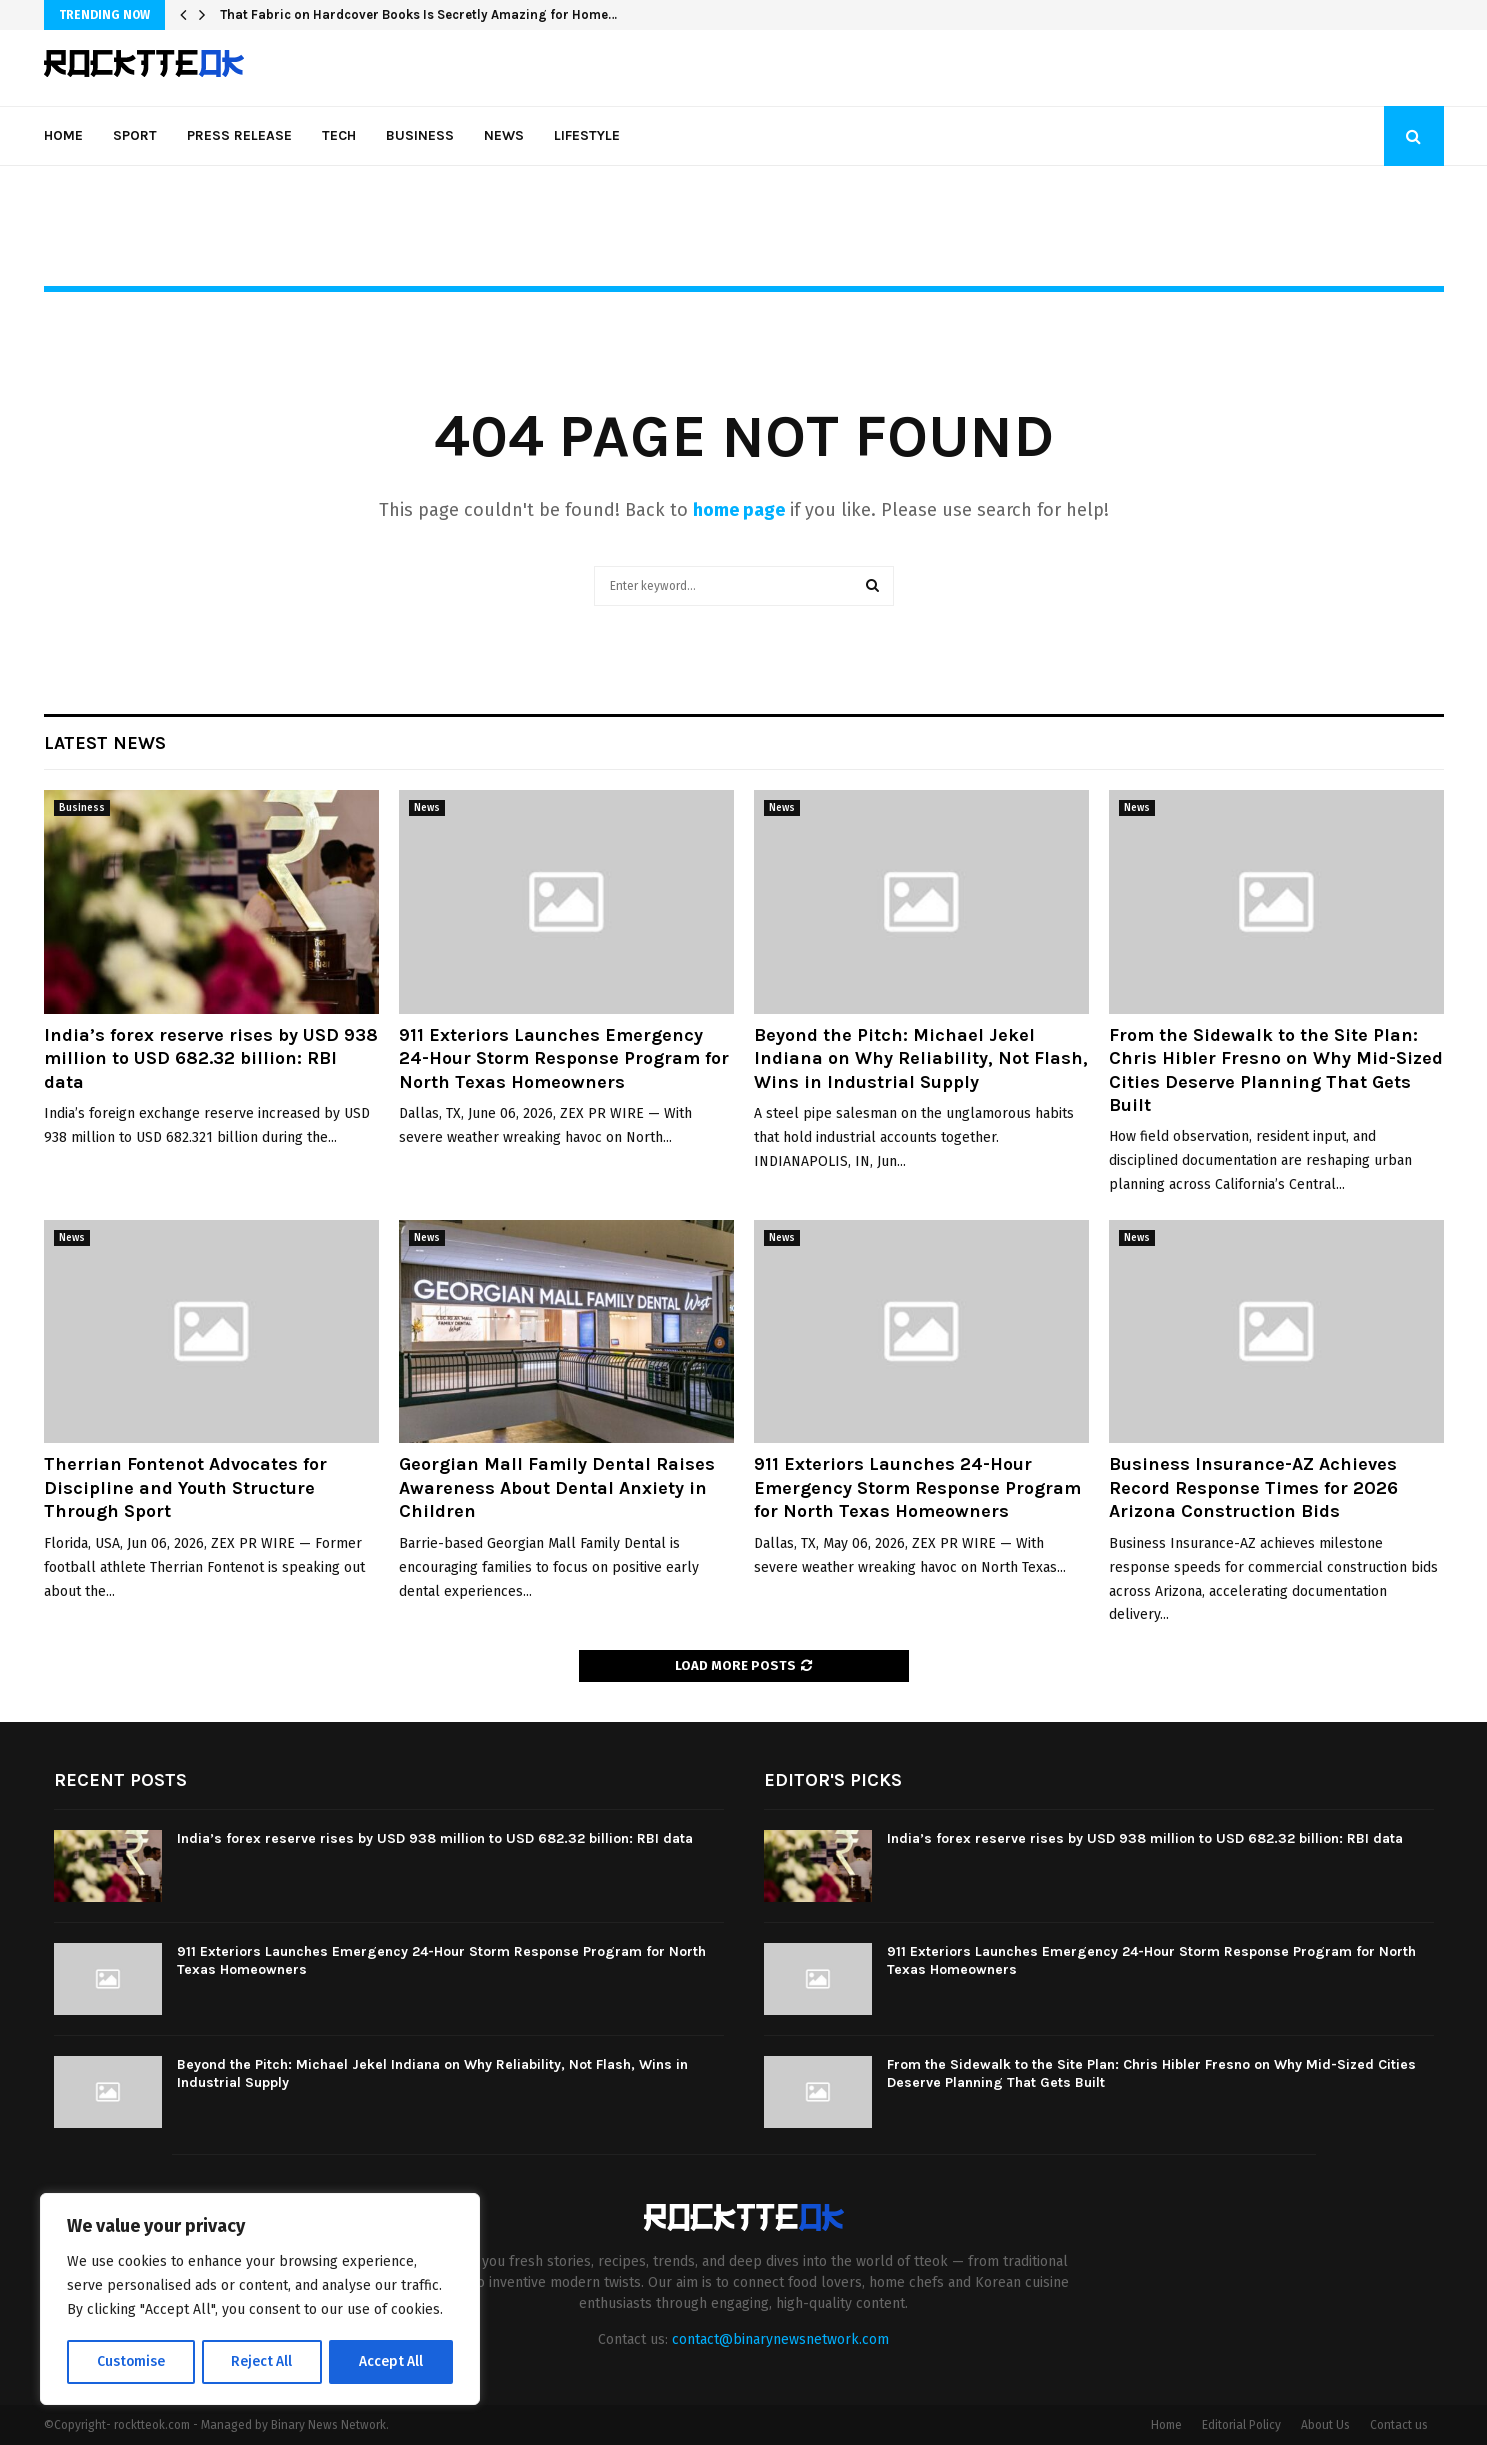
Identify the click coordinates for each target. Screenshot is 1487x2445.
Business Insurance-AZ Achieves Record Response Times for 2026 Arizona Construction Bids (1253, 1487)
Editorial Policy (1241, 2425)
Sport (135, 135)
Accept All (391, 2361)
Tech (339, 135)
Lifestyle (587, 135)
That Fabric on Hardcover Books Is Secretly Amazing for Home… (418, 14)
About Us (1325, 2425)
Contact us (1399, 2425)
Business (420, 135)
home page (739, 510)
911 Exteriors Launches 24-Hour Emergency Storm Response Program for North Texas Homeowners (917, 1487)
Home (63, 135)
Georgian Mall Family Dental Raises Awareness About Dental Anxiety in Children (557, 1487)
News (504, 135)
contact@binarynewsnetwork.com (780, 2339)
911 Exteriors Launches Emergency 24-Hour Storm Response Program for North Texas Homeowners (564, 1058)
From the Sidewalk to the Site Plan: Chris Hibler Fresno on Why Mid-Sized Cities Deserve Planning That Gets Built (1276, 1070)
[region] (260, 2300)
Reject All (262, 2361)
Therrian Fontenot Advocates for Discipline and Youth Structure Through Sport (185, 1487)
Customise (130, 2361)
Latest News (105, 743)
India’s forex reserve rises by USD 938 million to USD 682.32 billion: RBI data (211, 1058)
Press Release (239, 135)
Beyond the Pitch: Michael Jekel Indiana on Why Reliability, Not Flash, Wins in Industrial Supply (921, 1058)
